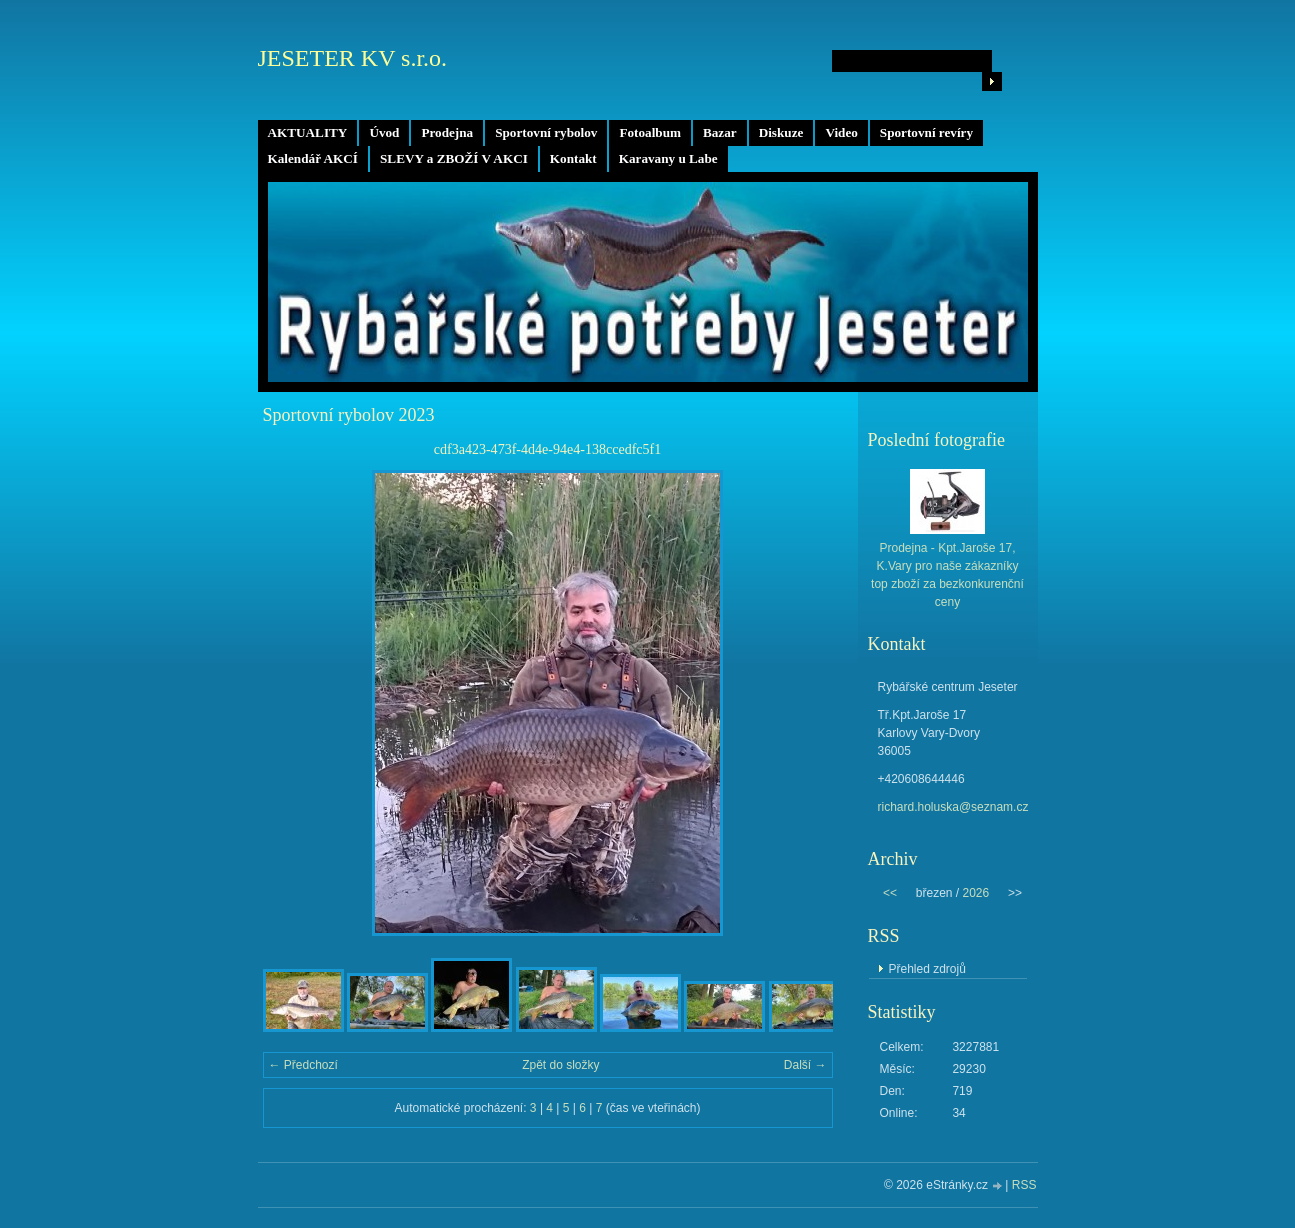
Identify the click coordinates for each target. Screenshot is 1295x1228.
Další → (805, 1065)
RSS (1024, 1185)
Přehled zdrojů (927, 969)
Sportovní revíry (926, 132)
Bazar (720, 132)
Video (841, 132)
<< (890, 893)
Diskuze (781, 132)
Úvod (384, 132)
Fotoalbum (650, 132)
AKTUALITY (308, 132)
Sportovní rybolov (546, 132)
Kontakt (573, 158)
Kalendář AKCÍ (313, 158)
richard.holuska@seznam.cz (953, 807)
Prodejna (447, 132)
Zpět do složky (560, 1065)
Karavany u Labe (668, 158)
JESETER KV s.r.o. (353, 58)
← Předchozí (303, 1065)
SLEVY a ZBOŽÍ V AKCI (454, 158)
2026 (975, 893)
